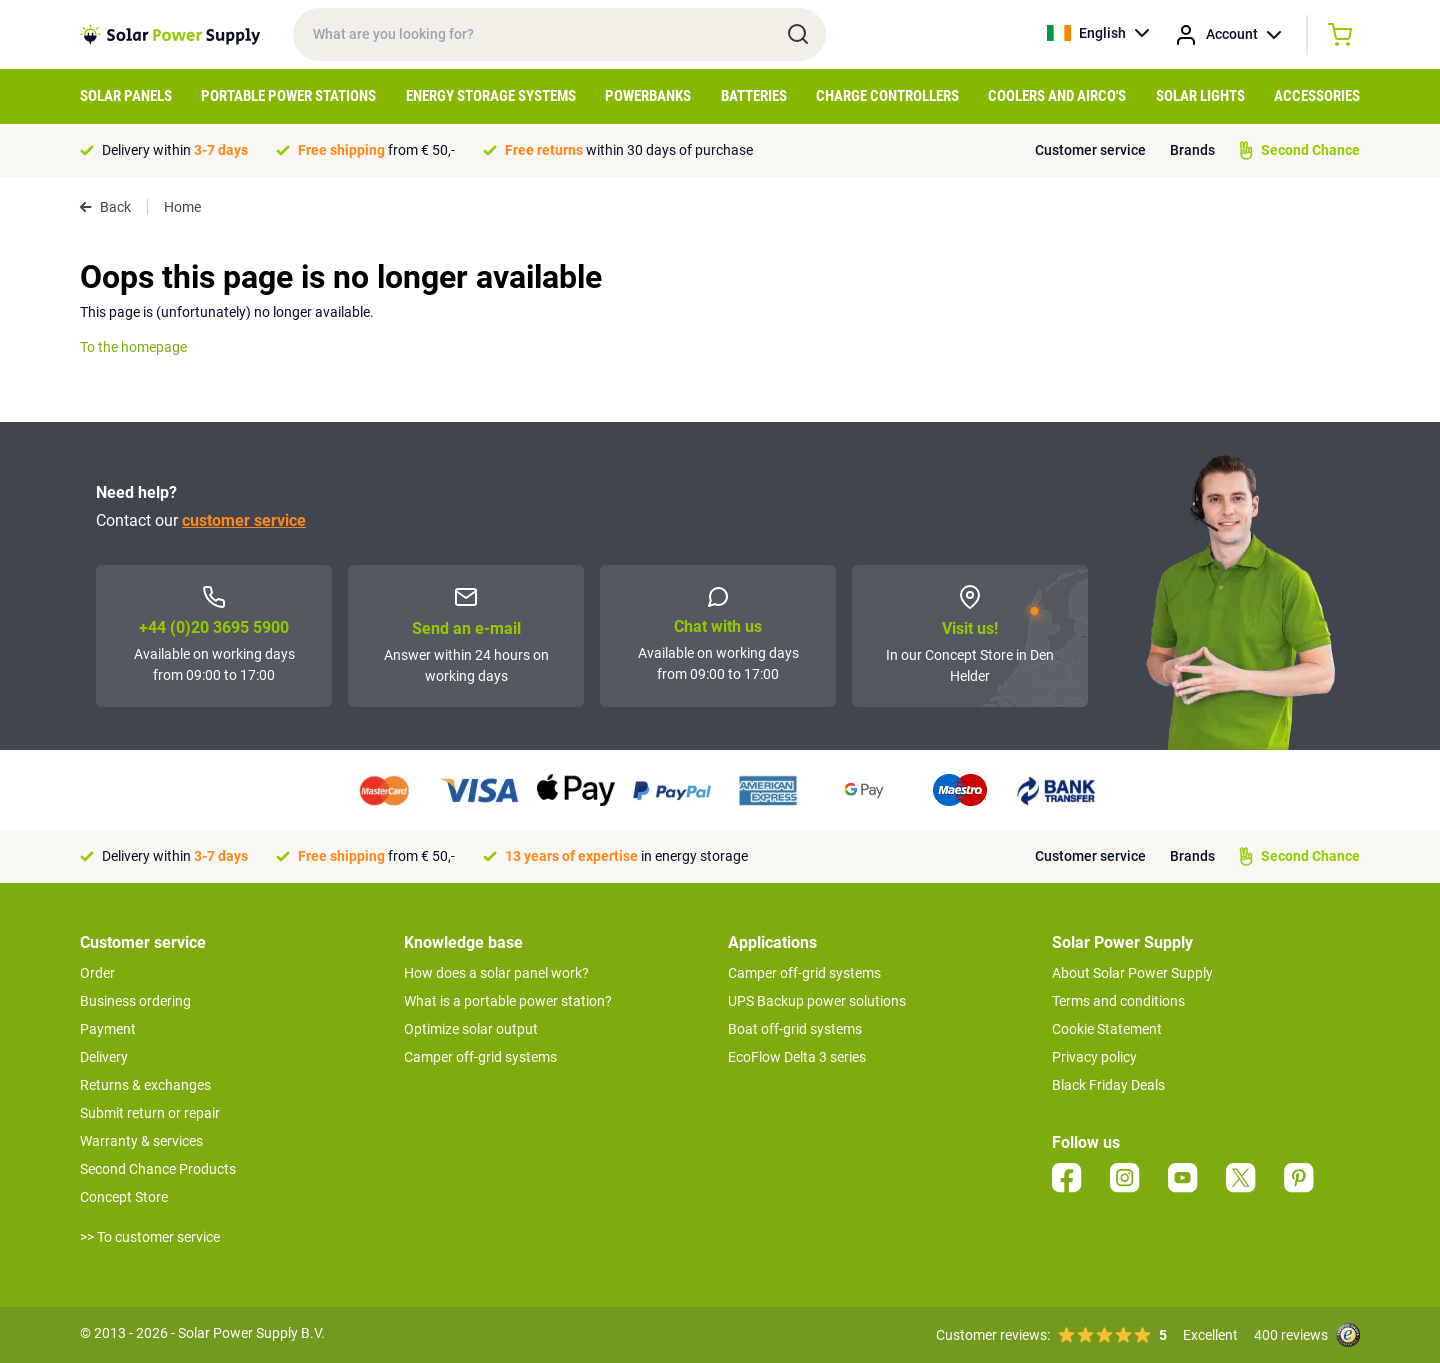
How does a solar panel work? (496, 973)
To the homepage (133, 347)
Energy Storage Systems (491, 96)
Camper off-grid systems (480, 1057)
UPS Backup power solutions (817, 1001)
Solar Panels (126, 96)
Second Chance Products (158, 1169)
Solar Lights (1200, 96)
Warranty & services (141, 1141)
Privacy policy (1094, 1057)
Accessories (1317, 96)
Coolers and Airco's (1057, 96)
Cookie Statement (1107, 1029)
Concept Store (124, 1197)
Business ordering (135, 1001)
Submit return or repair (150, 1113)
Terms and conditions (1118, 1001)
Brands (1192, 150)
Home (182, 207)
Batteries (754, 96)
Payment (108, 1029)
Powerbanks (648, 96)
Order (97, 973)
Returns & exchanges (145, 1085)
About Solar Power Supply (1132, 973)
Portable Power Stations (288, 96)
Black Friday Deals (1108, 1085)
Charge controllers (887, 96)
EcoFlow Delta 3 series (797, 1057)
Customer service (1090, 150)
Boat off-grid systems (795, 1029)
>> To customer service (150, 1237)
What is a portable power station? (508, 1001)
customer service (244, 520)
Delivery (104, 1057)
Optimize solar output (471, 1029)
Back (105, 207)
